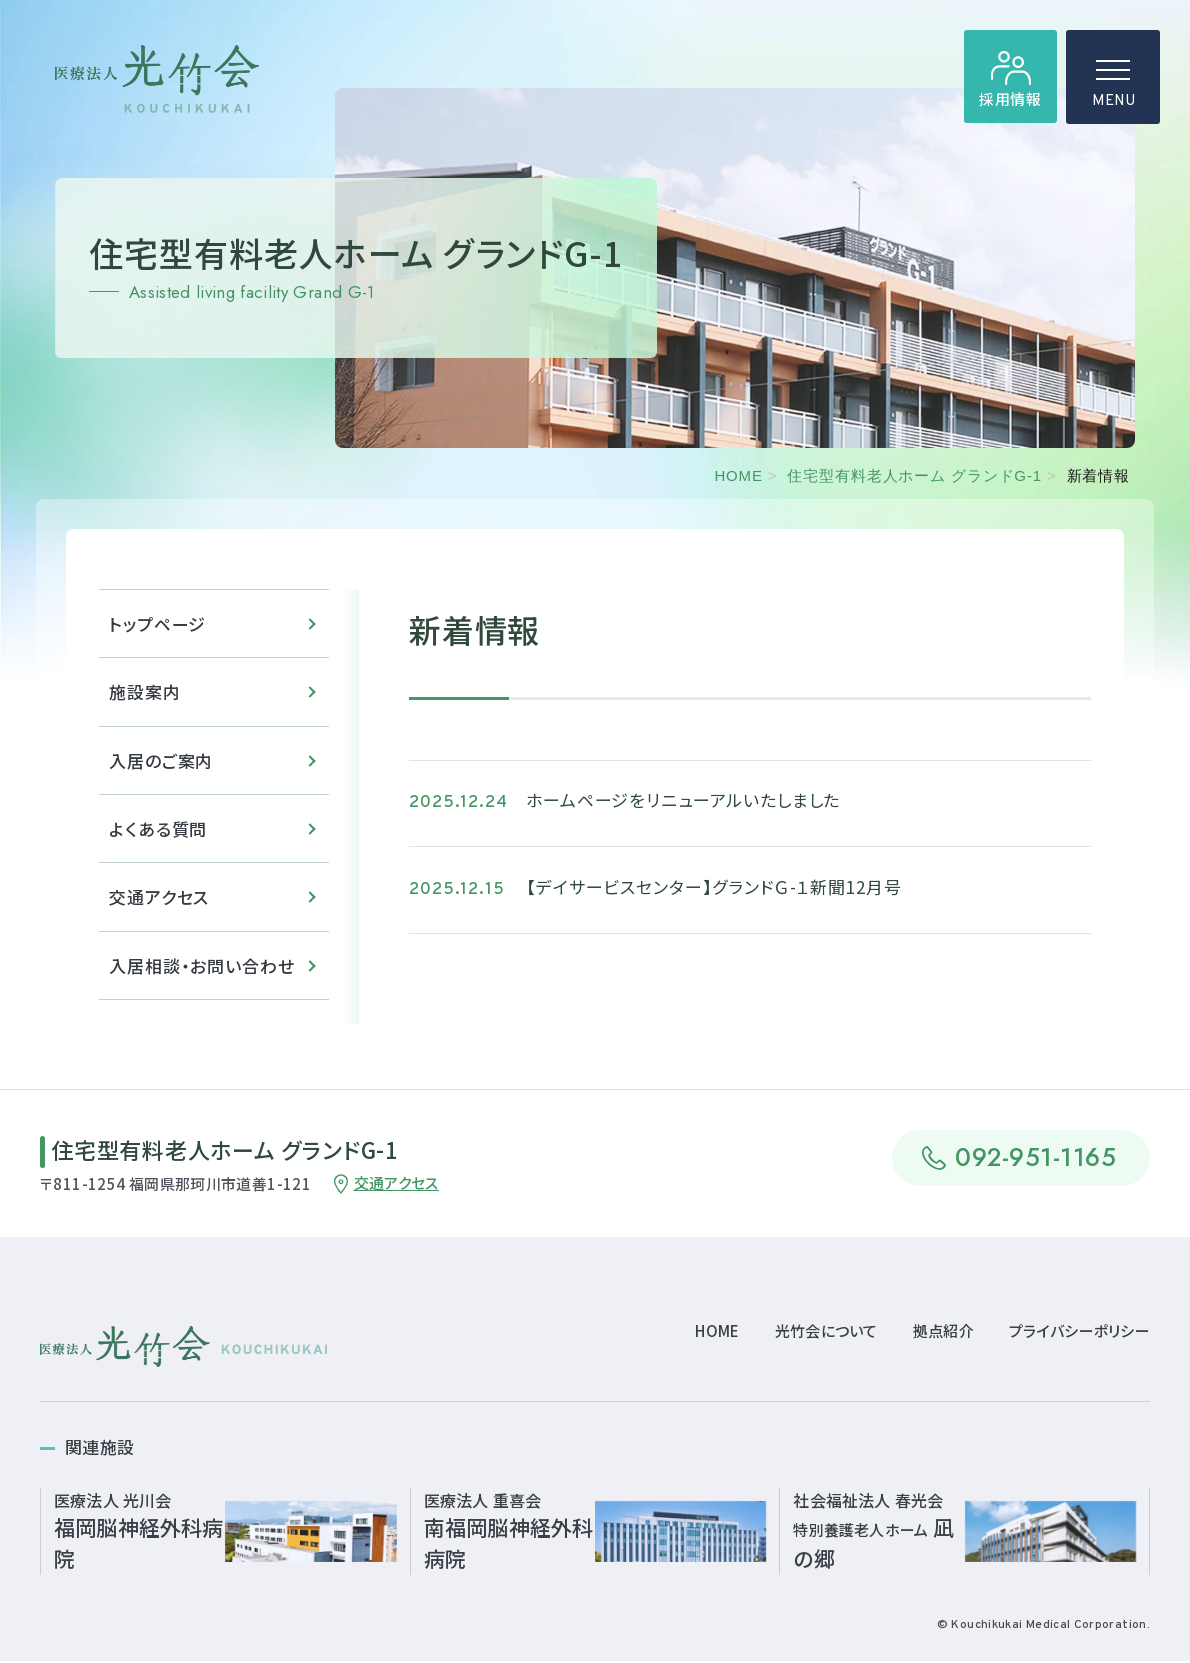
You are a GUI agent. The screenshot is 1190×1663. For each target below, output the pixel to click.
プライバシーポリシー (1079, 1331)
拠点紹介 (943, 1331)
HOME (738, 475)
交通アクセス (159, 902)
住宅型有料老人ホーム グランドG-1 (914, 475)
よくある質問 (158, 834)
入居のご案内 (161, 765)
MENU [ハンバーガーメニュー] (1113, 90)
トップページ (157, 627)
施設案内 (144, 696)
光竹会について (826, 1331)
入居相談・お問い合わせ (201, 971)
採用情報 (1009, 100)
